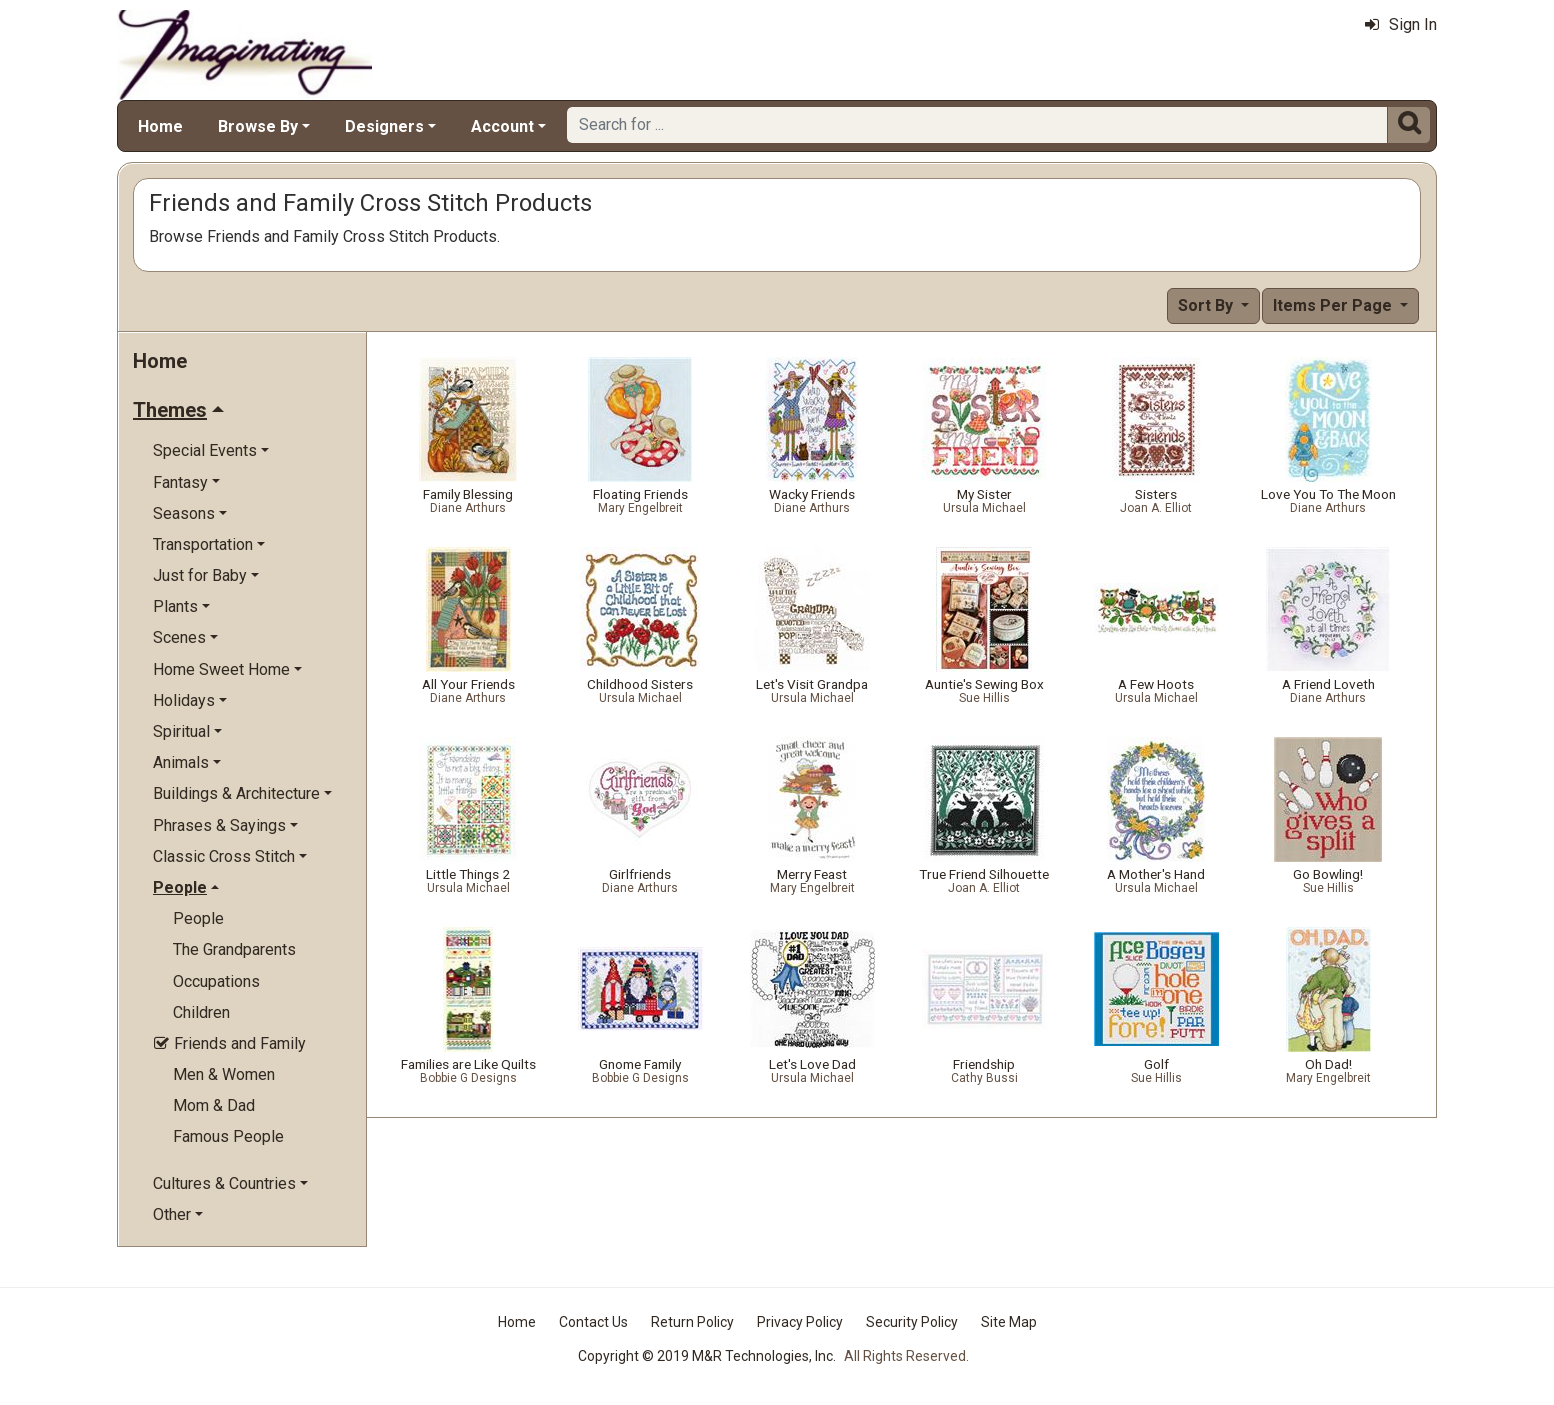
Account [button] (502, 126)
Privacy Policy (800, 1322)
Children (201, 1012)
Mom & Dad (214, 1105)
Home (160, 126)
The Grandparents (234, 949)
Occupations (216, 981)
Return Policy (692, 1322)
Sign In (1401, 24)
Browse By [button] (258, 126)
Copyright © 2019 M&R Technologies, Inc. (707, 1356)
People (198, 918)
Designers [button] (384, 126)
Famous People (228, 1136)
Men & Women (224, 1074)
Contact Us (593, 1322)
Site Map (1009, 1322)
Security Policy (912, 1322)
